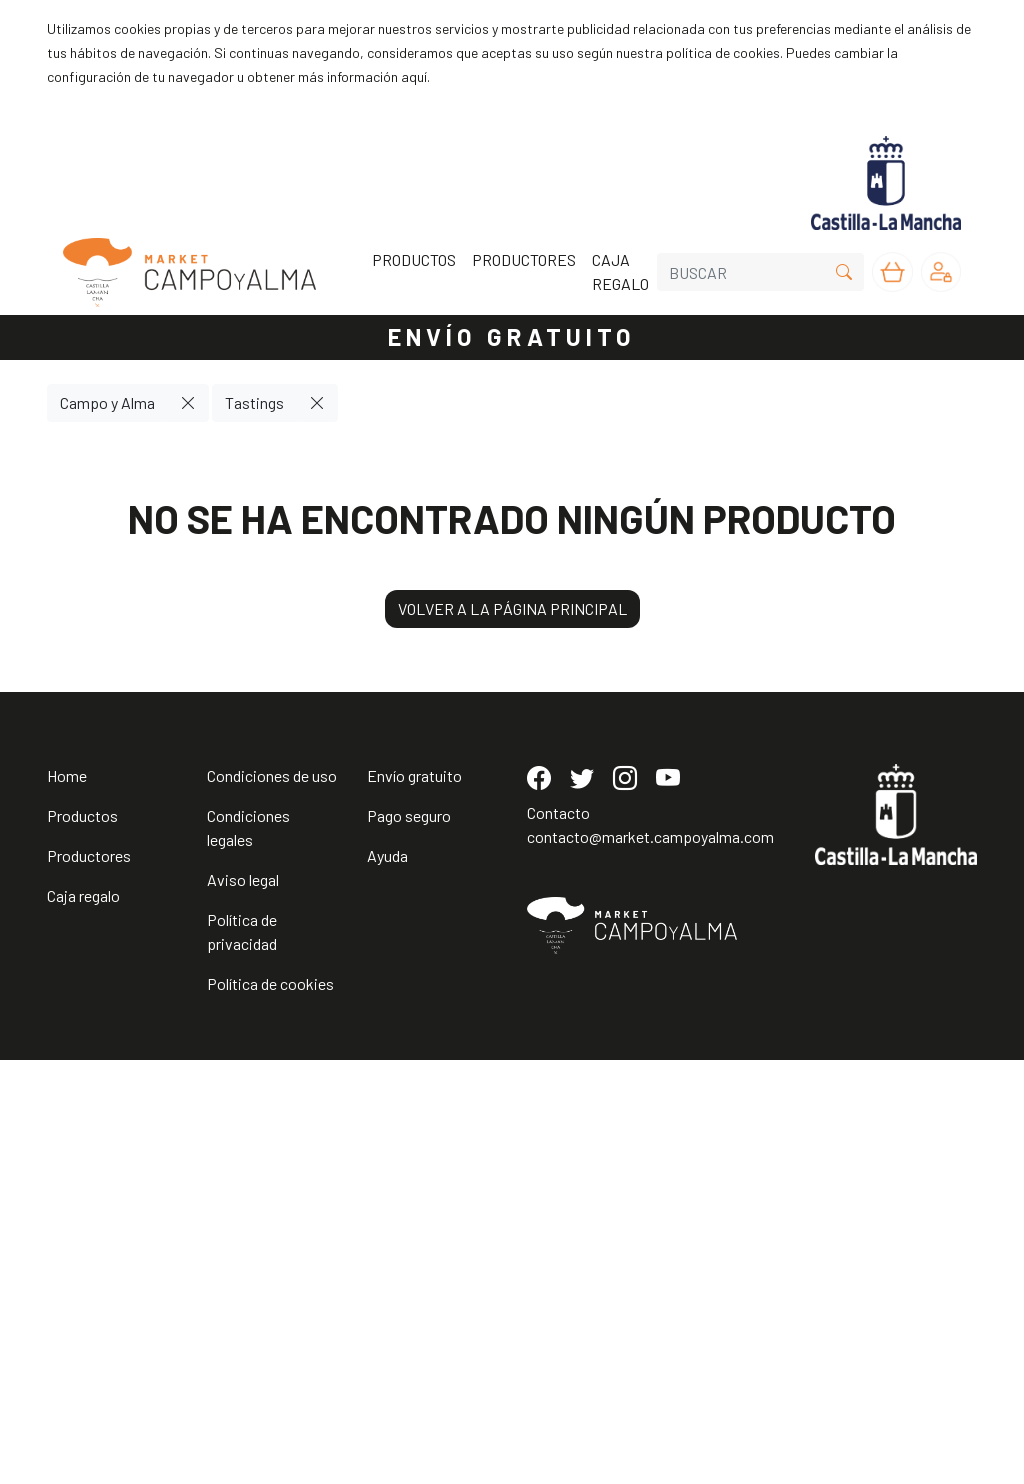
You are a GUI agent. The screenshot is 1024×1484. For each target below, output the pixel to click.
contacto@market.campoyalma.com (650, 1260)
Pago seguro (409, 1239)
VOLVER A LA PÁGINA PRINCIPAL (512, 608)
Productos (82, 1239)
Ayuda (387, 1279)
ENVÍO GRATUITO (512, 336)
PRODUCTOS (414, 259)
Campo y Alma (107, 402)
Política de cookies (270, 1407)
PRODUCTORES (524, 259)
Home (67, 1199)
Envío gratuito (414, 1199)
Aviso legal (243, 1303)
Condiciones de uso (272, 1199)
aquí (414, 76)
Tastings (254, 402)
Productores (89, 1279)
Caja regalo (83, 1319)
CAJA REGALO (620, 271)
